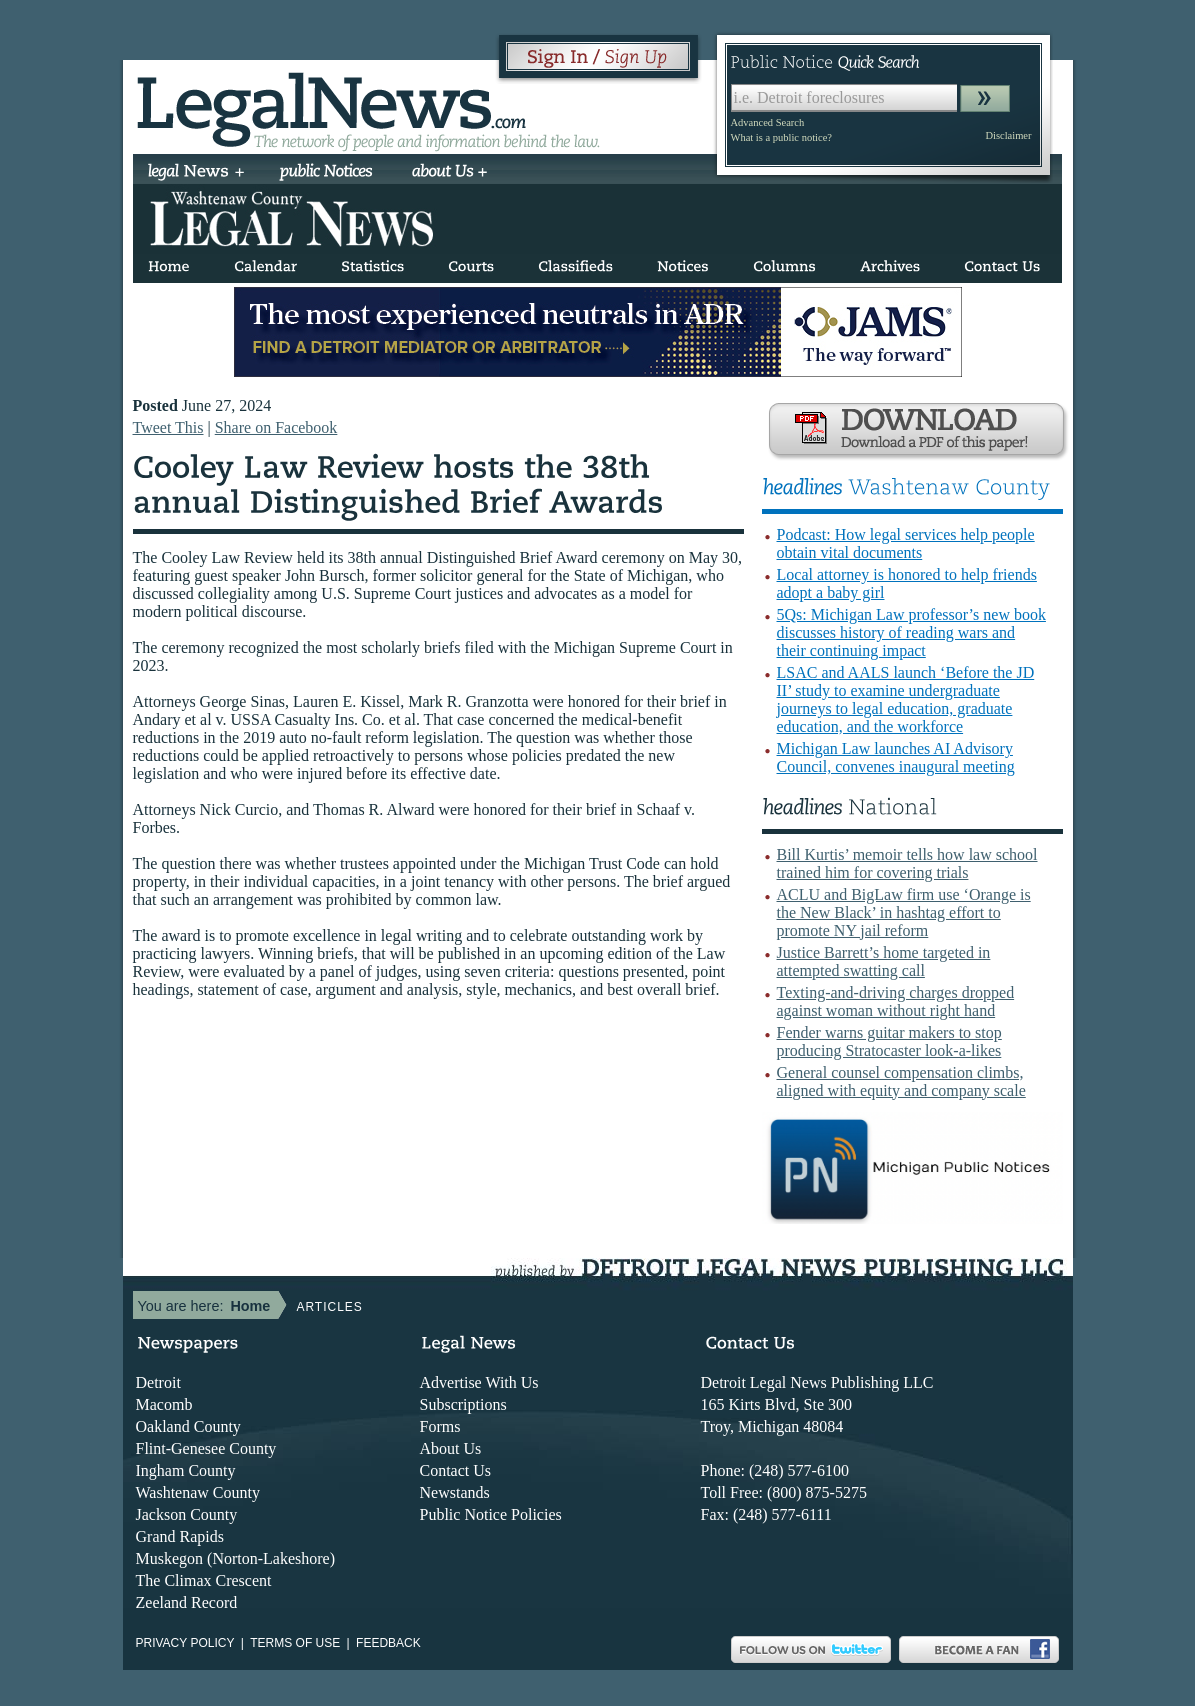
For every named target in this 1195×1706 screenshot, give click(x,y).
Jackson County (187, 1514)
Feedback (388, 1643)
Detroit (158, 1382)
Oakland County (188, 1426)
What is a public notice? (781, 137)
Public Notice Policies (491, 1514)
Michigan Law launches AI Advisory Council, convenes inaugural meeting (896, 757)
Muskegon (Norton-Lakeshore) (236, 1558)
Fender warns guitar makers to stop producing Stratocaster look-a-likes (889, 1041)
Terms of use (295, 1643)
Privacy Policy (185, 1643)
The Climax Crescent (204, 1580)
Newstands (455, 1492)
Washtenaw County (198, 1492)
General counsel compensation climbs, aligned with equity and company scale (901, 1081)
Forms (440, 1426)
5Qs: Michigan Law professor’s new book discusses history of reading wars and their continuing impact (911, 632)
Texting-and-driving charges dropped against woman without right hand (896, 1001)
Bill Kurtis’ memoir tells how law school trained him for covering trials (907, 863)
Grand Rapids (180, 1536)
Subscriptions (463, 1404)
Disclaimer (1008, 135)
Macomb (164, 1404)
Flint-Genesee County (206, 1448)
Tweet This (168, 427)
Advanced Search (768, 122)
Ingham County (186, 1470)
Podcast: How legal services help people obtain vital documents (906, 543)
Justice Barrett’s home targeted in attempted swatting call (884, 961)
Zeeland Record (187, 1602)
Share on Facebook (276, 427)
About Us (451, 1448)
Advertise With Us (479, 1382)
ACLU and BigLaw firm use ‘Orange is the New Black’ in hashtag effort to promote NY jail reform (904, 912)
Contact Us (456, 1470)
